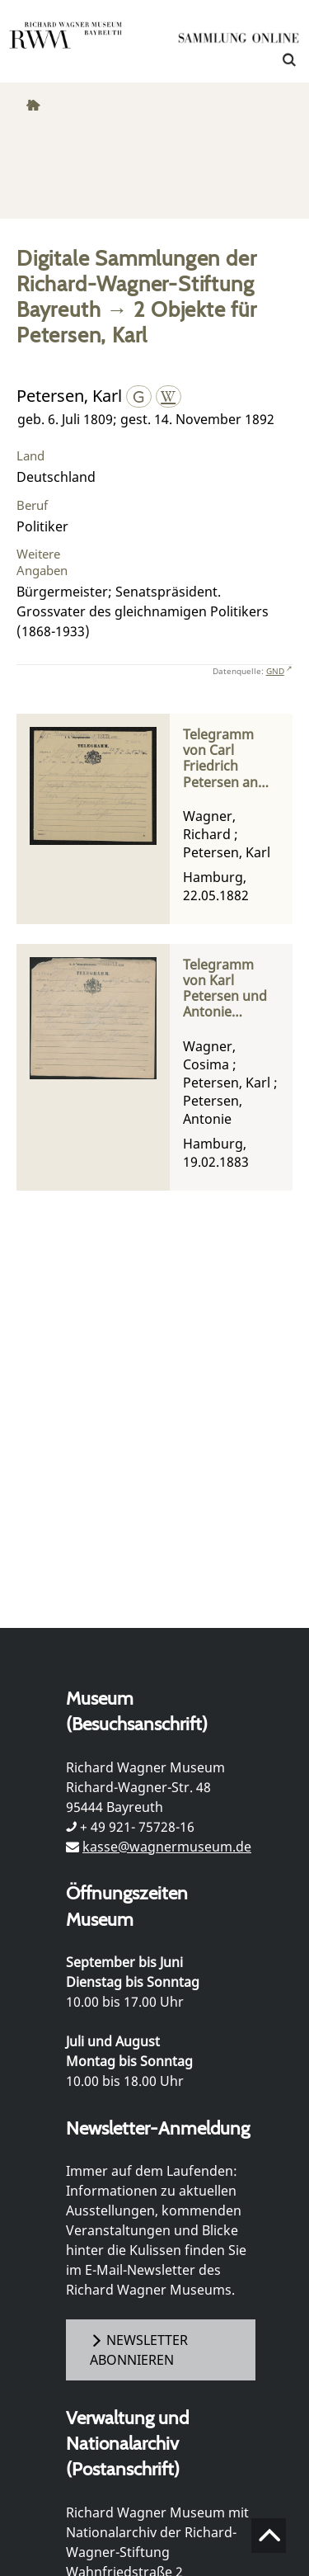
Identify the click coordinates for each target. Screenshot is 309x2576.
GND (275, 671)
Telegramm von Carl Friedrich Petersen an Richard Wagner (220, 758)
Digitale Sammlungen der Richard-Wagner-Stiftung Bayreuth (136, 283)
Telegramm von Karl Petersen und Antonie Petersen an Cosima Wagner (225, 989)
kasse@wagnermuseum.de (166, 1847)
